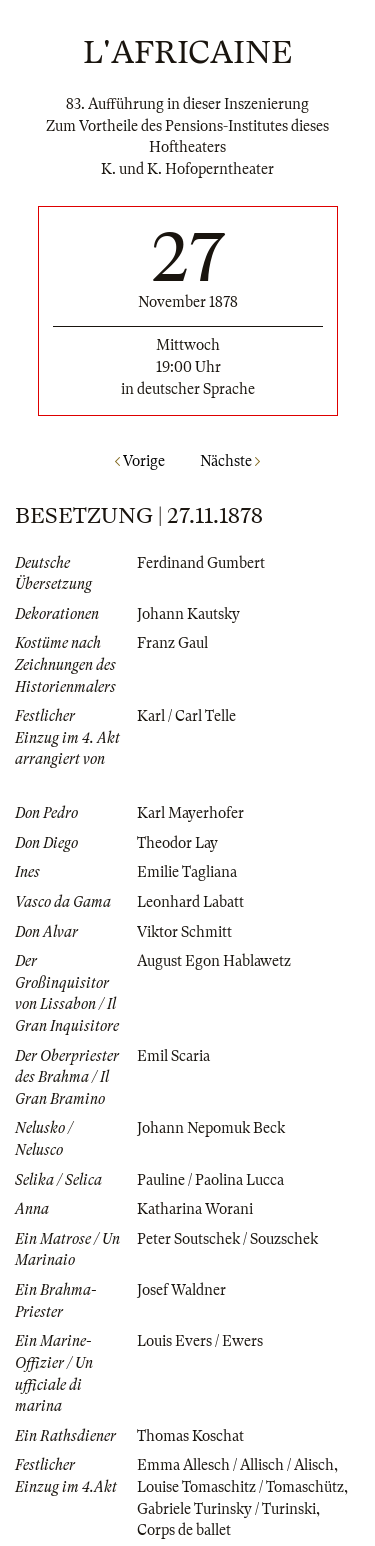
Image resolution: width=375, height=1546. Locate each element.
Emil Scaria (173, 1056)
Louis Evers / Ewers (200, 1341)
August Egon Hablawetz (214, 961)
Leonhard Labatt (190, 902)
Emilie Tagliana (187, 872)
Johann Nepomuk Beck (211, 1128)
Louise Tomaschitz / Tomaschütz (240, 1487)
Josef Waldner (181, 1290)
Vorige (140, 461)
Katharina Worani (195, 1209)
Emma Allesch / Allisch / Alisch (235, 1465)
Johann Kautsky (188, 614)
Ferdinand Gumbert (201, 563)
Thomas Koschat (190, 1436)
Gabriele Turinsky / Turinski (226, 1509)
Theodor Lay (177, 843)
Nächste (230, 461)
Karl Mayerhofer (190, 813)
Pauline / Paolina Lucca (210, 1180)
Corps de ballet (184, 1530)
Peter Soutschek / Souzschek (227, 1239)
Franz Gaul (172, 643)
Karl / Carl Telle (186, 716)
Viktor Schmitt (184, 932)
